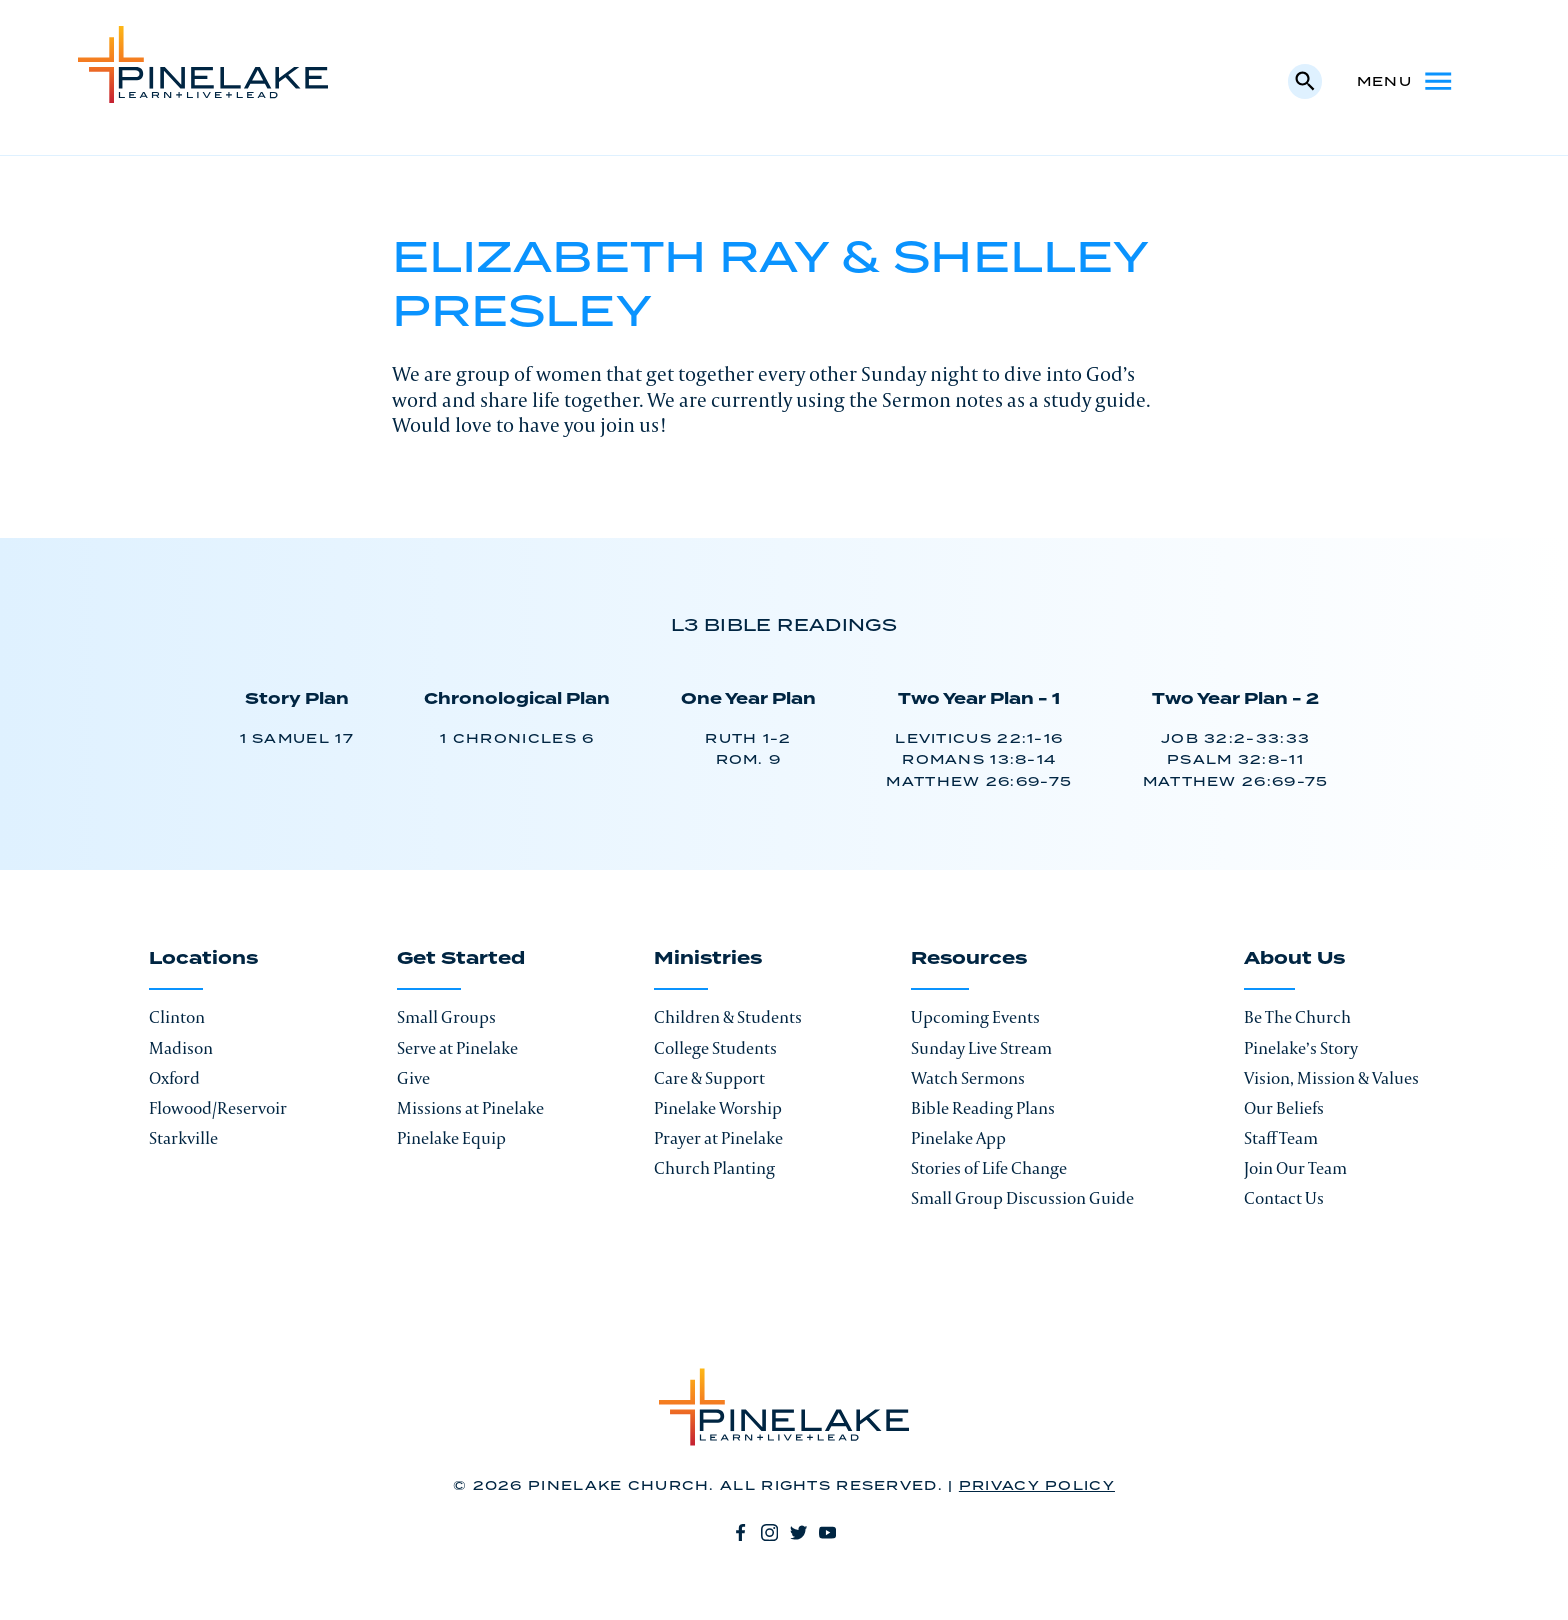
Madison (181, 1048)
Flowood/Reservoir (218, 1108)
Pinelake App (958, 1138)
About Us (1294, 960)
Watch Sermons (968, 1078)
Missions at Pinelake (470, 1108)
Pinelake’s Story (1301, 1048)
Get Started (461, 960)
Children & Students (728, 1017)
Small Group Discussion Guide (1022, 1198)
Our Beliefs (1284, 1108)
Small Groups (446, 1017)
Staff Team (1281, 1138)
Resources (969, 960)
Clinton (177, 1017)
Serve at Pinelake (457, 1048)
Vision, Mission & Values (1331, 1078)
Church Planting (714, 1168)
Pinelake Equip (451, 1138)
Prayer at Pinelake (718, 1138)
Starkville (183, 1138)
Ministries (708, 960)
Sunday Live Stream (981, 1048)
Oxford (174, 1078)
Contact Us (1284, 1198)
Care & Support (709, 1078)
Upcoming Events (975, 1017)
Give (413, 1078)
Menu (1406, 81)
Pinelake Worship (718, 1108)
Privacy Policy (1037, 1486)
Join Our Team (1295, 1168)
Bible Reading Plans (983, 1108)
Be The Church (1297, 1017)
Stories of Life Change (989, 1168)
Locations (203, 960)
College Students (715, 1048)
